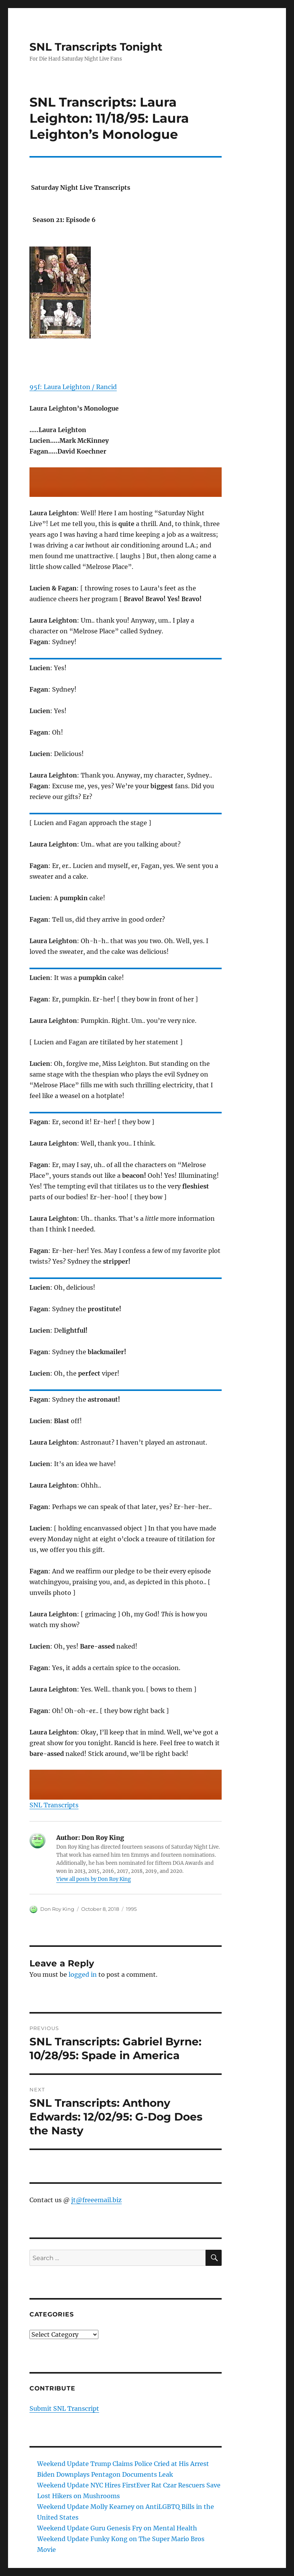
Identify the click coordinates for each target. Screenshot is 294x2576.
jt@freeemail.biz (96, 2200)
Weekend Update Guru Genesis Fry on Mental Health (117, 2528)
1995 (131, 1909)
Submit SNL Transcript (64, 2408)
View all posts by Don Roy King (93, 1879)
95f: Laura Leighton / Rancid (73, 387)
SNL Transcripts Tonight (95, 46)
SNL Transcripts (53, 1805)
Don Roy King (57, 1909)
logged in (83, 1974)
